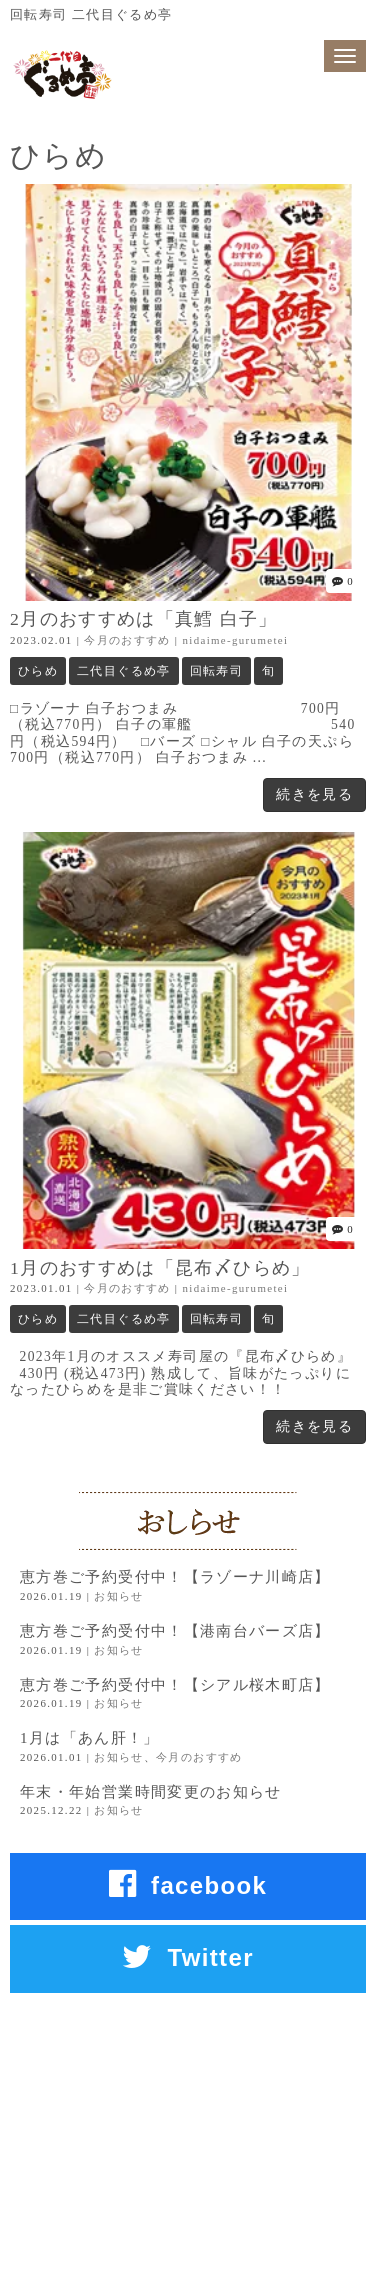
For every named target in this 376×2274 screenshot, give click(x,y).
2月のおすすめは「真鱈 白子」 (144, 619)
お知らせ (118, 1596)
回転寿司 (216, 671)
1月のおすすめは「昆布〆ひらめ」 (160, 1268)
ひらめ (38, 671)
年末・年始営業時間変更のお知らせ (151, 1792)
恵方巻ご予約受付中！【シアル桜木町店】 (175, 1685)
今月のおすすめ (127, 640)
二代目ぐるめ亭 (124, 671)
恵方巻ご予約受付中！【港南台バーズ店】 (175, 1631)
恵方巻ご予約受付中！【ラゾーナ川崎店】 (175, 1577)
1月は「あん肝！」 (90, 1738)
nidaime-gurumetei (235, 640)
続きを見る (314, 794)
